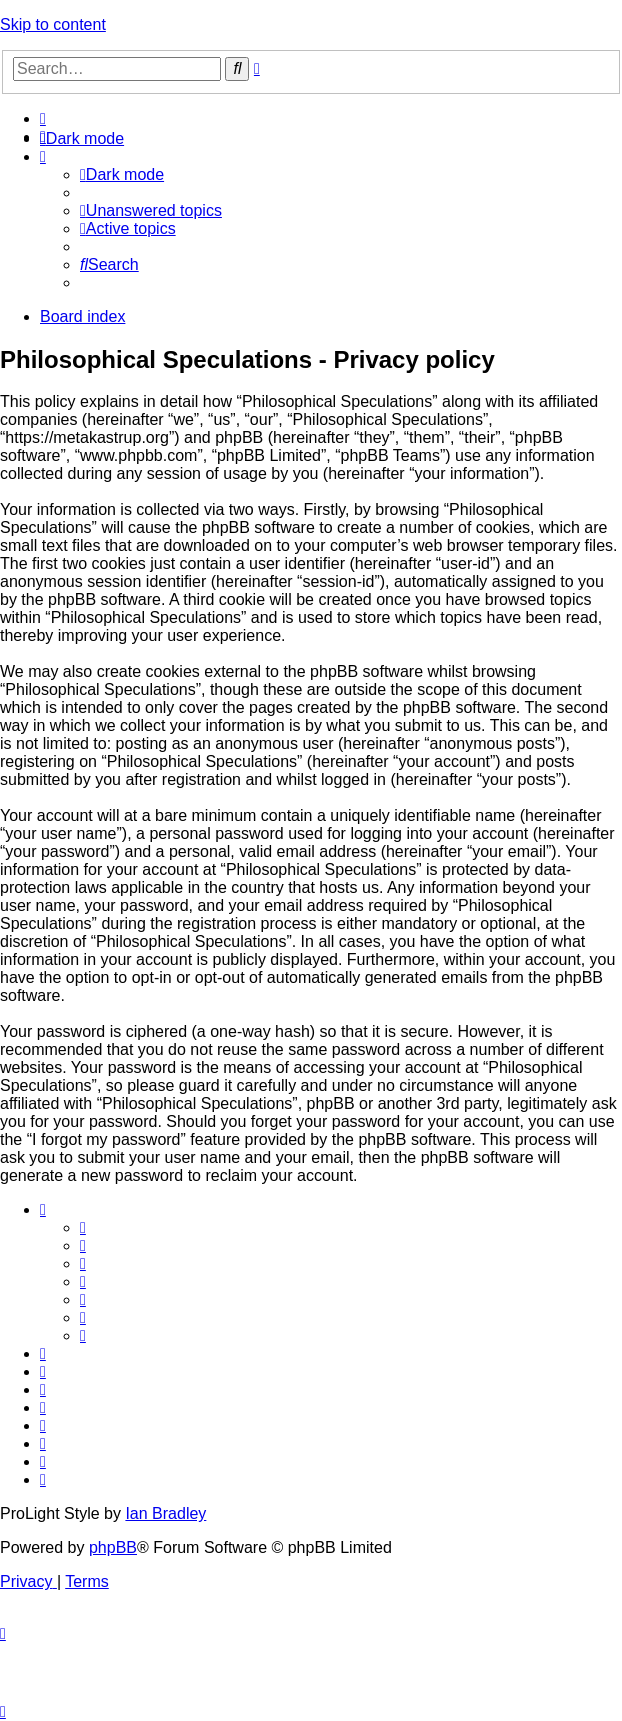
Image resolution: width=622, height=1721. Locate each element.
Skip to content (53, 24)
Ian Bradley (165, 1513)
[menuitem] (43, 118)
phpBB (113, 1547)
